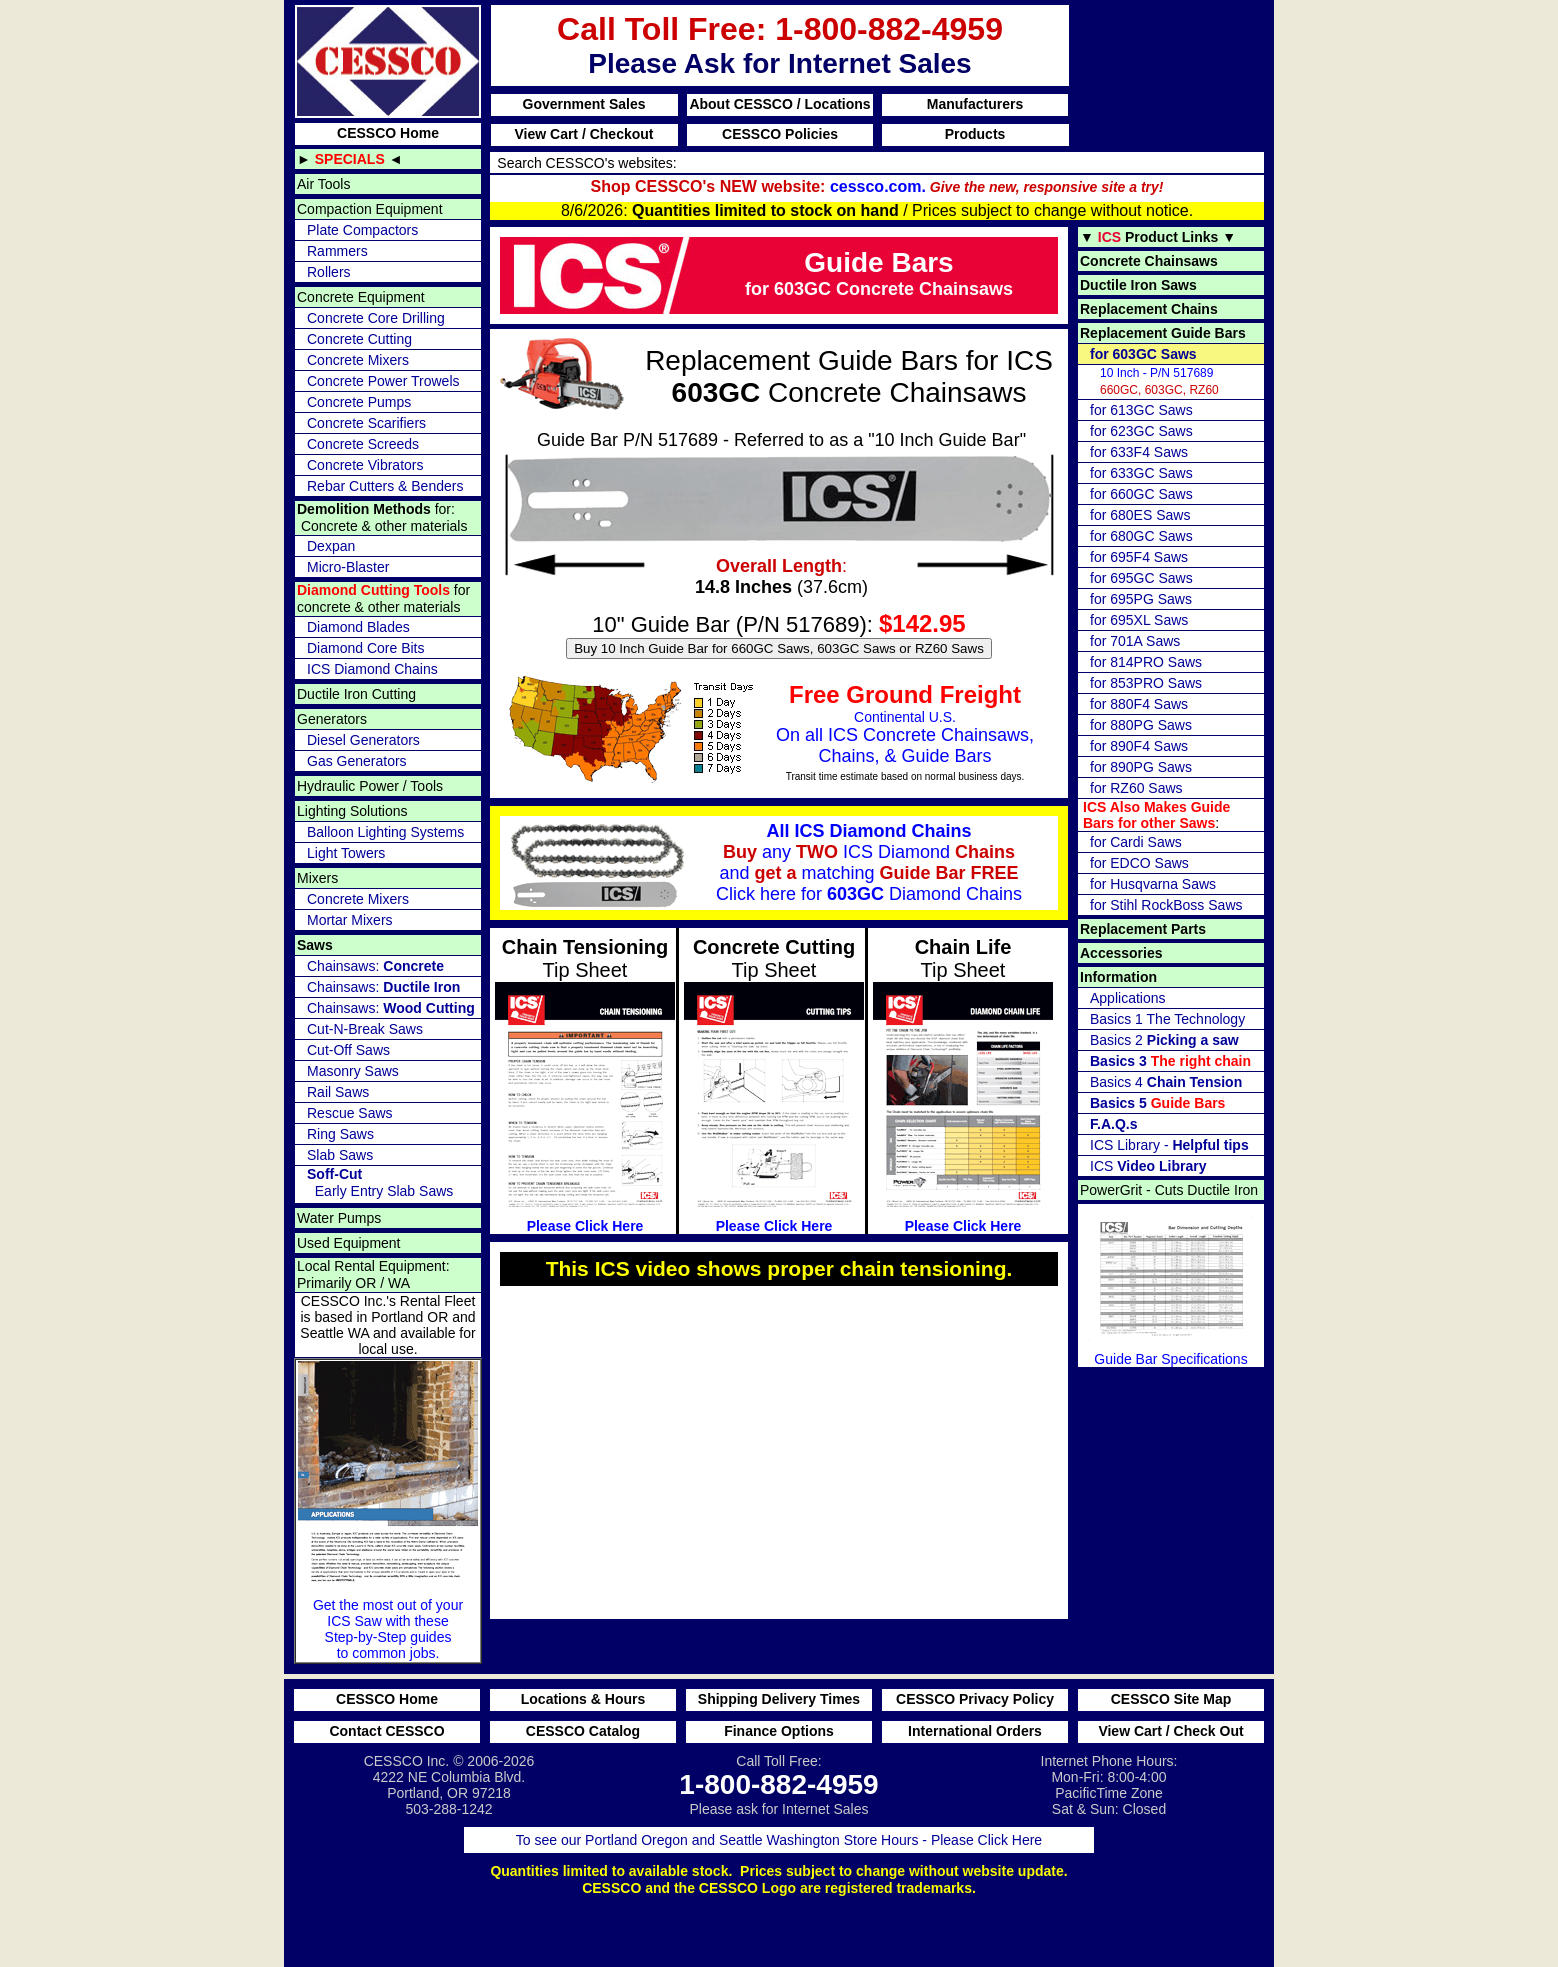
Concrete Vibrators (365, 465)
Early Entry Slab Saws (380, 1182)
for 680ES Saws (1140, 515)
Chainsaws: (375, 966)
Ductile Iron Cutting (356, 694)
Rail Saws (338, 1092)
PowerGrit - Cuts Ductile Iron (1169, 1190)
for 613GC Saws (1141, 410)
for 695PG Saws (1141, 599)
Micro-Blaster (348, 567)
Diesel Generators (363, 740)
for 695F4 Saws (1139, 557)
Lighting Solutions (352, 811)
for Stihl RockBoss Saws (1166, 905)
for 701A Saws (1135, 641)
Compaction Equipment (370, 209)
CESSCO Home (388, 133)
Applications (1128, 998)
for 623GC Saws (1141, 431)
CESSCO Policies (780, 134)
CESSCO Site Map (1171, 1699)
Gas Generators (357, 761)
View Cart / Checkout (583, 134)
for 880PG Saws (1141, 725)
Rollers (329, 272)
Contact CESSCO (386, 1731)
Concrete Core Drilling (376, 318)
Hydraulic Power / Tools (370, 786)
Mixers (317, 878)
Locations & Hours (583, 1699)
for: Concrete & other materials (382, 517)
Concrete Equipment (361, 297)
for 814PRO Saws (1146, 662)
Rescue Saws (350, 1113)
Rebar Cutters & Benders (385, 486)
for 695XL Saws (1139, 620)
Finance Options (779, 1731)
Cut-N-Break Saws (365, 1029)
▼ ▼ (1158, 237)
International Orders (975, 1731)
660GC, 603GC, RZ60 (1159, 381)
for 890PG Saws (1141, 767)
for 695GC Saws (1141, 578)
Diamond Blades (358, 627)
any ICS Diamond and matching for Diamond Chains (763, 865)
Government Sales (584, 104)
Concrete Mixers (358, 360)
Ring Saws (340, 1134)
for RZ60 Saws (1136, 788)
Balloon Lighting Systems (385, 832)
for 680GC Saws (1141, 536)
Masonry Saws (353, 1071)
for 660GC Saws (1141, 494)
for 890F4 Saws (1139, 746)
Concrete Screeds (363, 444)
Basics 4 (1166, 1082)
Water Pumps (339, 1218)
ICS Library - (1169, 1145)
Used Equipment (349, 1243)
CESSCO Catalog (583, 1731)
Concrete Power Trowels (383, 381)
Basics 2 (1164, 1040)
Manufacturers (975, 104)
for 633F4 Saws (1139, 452)
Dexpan (331, 546)
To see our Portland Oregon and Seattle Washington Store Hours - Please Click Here (779, 1840)
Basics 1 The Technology (1167, 1019)
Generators (332, 719)
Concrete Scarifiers (366, 423)
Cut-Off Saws (348, 1050)
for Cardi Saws (1136, 842)
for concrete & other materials (383, 598)
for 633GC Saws (1141, 473)
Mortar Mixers (350, 920)
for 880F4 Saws (1139, 704)
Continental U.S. (769, 731)
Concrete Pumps (359, 402)
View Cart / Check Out (1170, 1731)
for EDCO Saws (1139, 863)
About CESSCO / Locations (779, 104)
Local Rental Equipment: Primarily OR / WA (373, 1274)
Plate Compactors (362, 230)
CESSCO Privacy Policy (975, 1699)
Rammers (337, 251)
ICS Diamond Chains (372, 669)
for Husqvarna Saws (1153, 884)
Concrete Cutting (359, 339)
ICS (1148, 1166)
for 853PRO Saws (1146, 683)
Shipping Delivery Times (779, 1699)
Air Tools (323, 184)
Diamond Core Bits (366, 648)
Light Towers (346, 853)
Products (975, 134)
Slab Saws (340, 1155)
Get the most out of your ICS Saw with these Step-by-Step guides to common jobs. (388, 1511)
